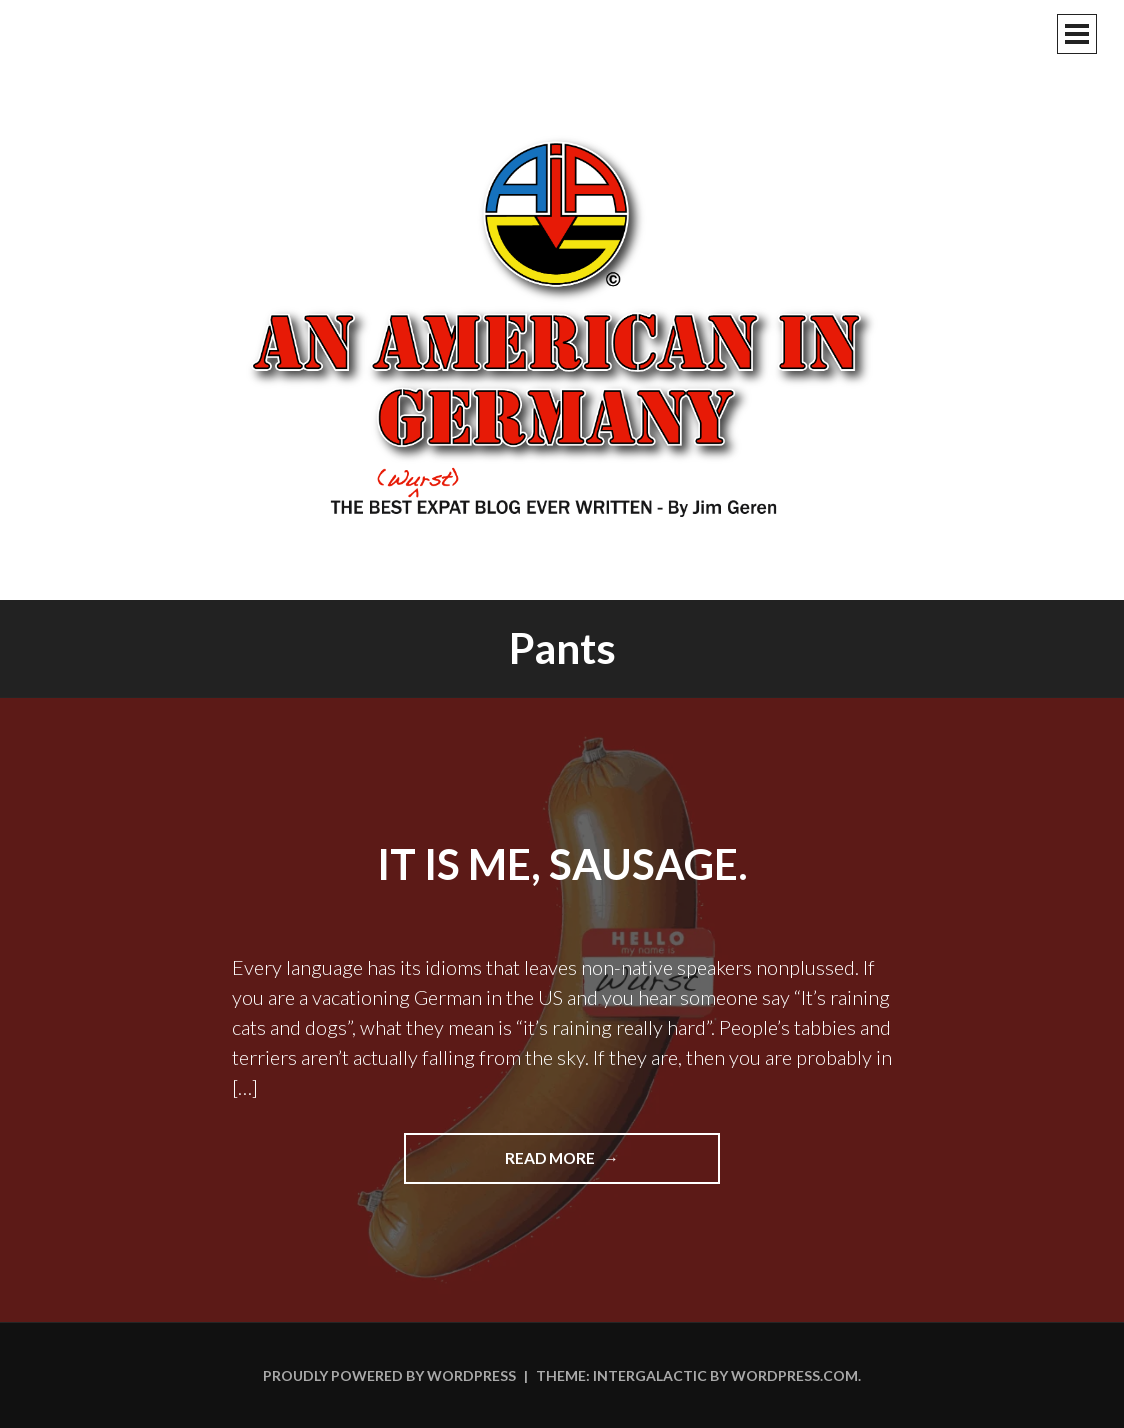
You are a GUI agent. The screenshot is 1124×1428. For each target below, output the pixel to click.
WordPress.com (794, 1375)
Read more (591, 1165)
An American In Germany (562, 325)
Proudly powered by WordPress (389, 1375)
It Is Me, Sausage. (562, 864)
